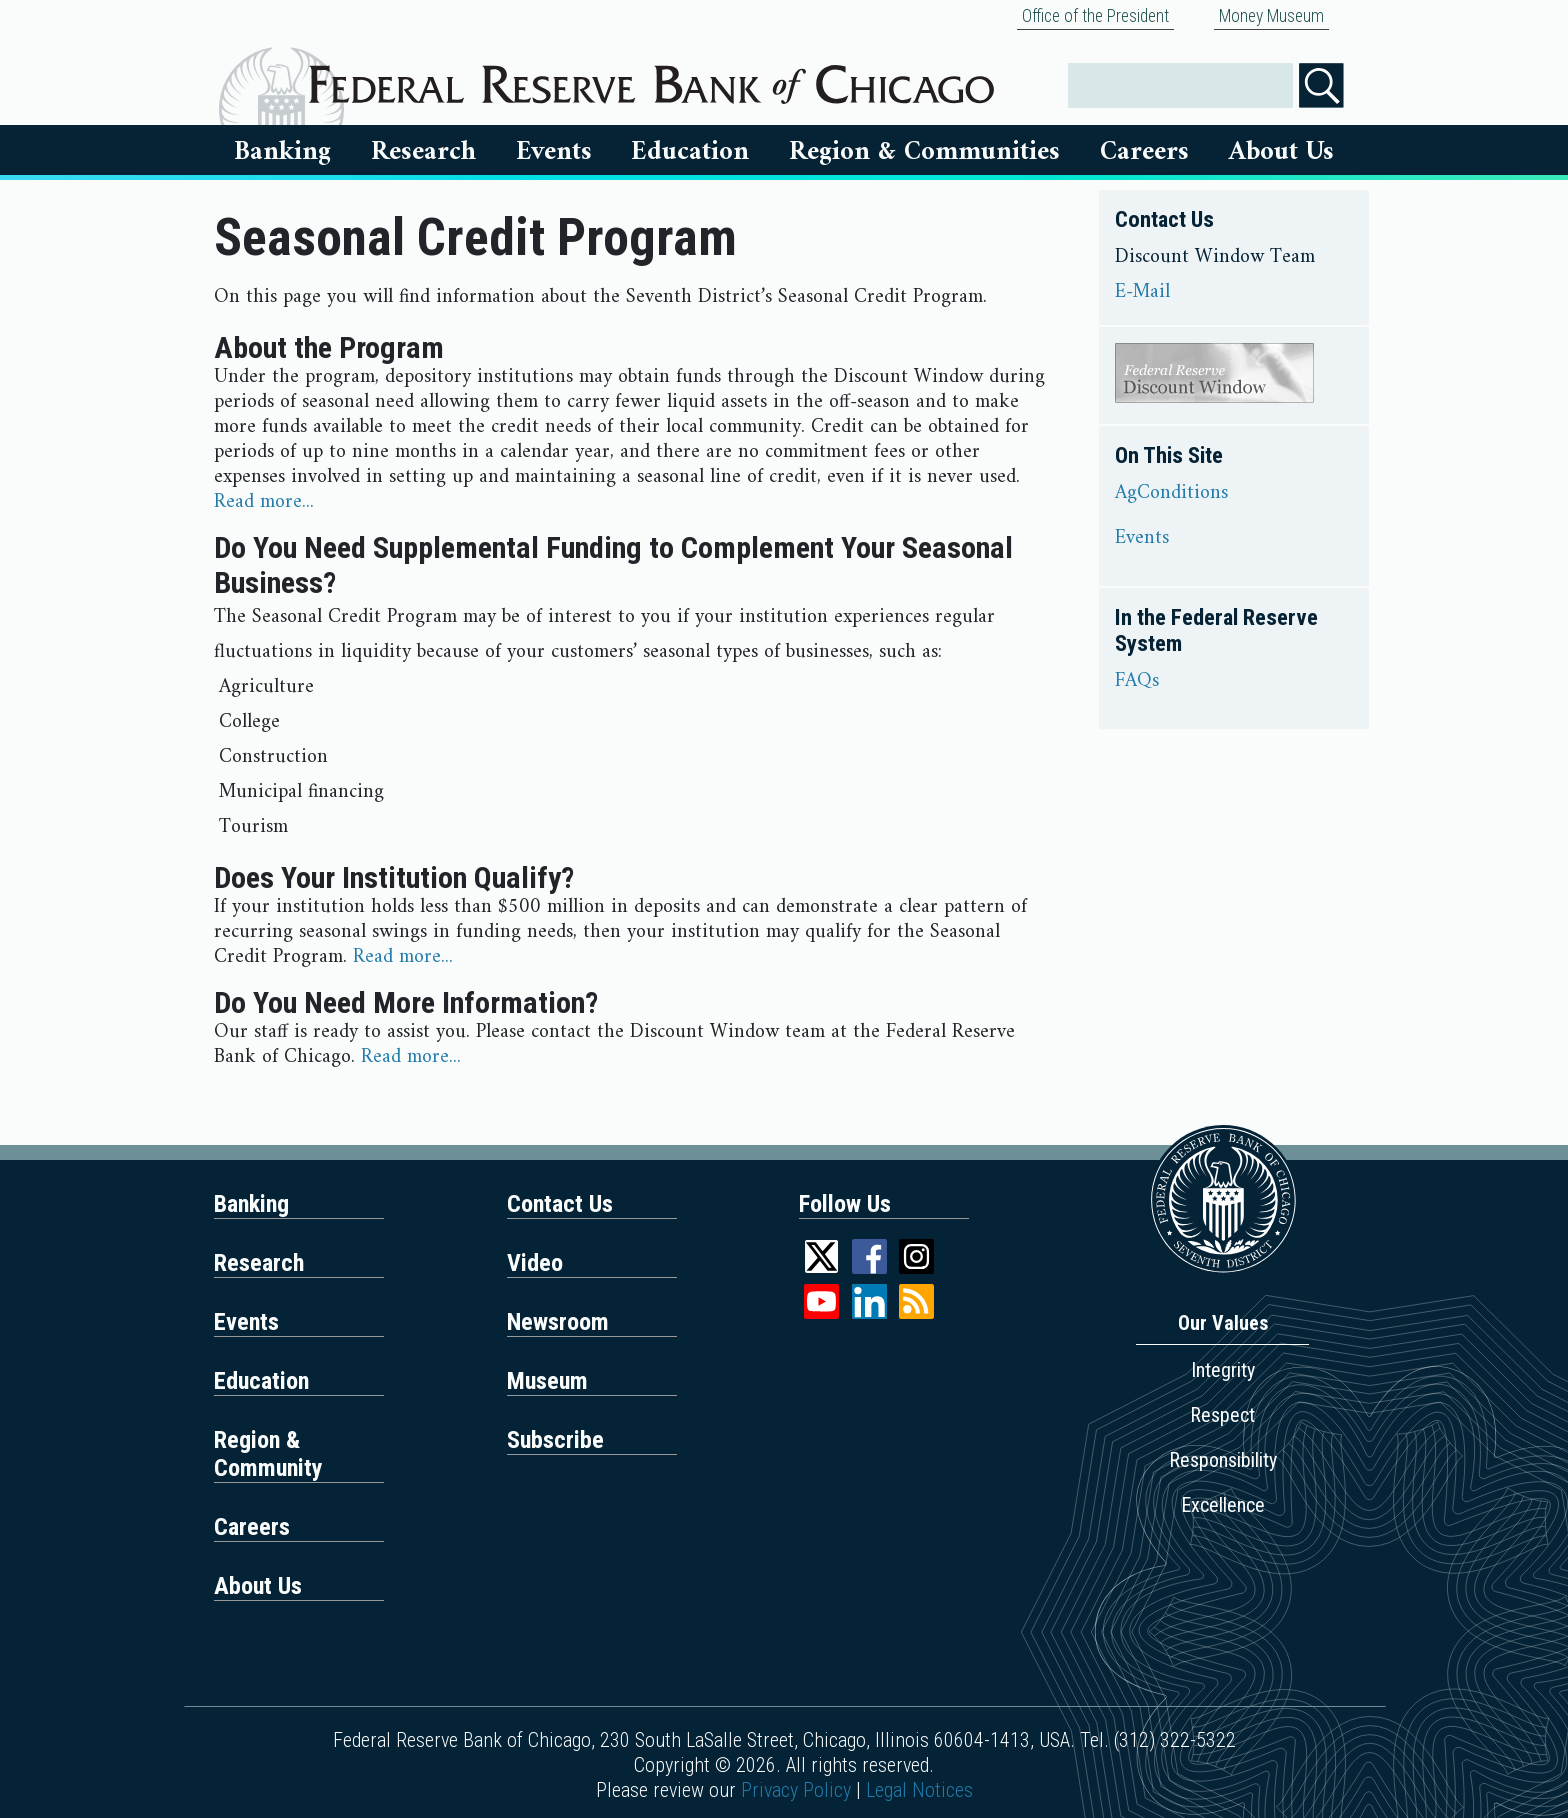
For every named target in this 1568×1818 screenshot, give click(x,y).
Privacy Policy (796, 1790)
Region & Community (268, 1454)
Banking (282, 152)
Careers (1144, 152)
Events (554, 152)
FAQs (1137, 682)
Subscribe (555, 1440)
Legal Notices (919, 1790)
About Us (1281, 152)
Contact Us (560, 1204)
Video (535, 1263)
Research (423, 152)
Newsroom (558, 1322)
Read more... (264, 502)
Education (690, 152)
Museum (547, 1381)
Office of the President (1095, 16)
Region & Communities (924, 152)
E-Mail (1142, 293)
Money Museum (1271, 16)
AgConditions (1171, 494)
